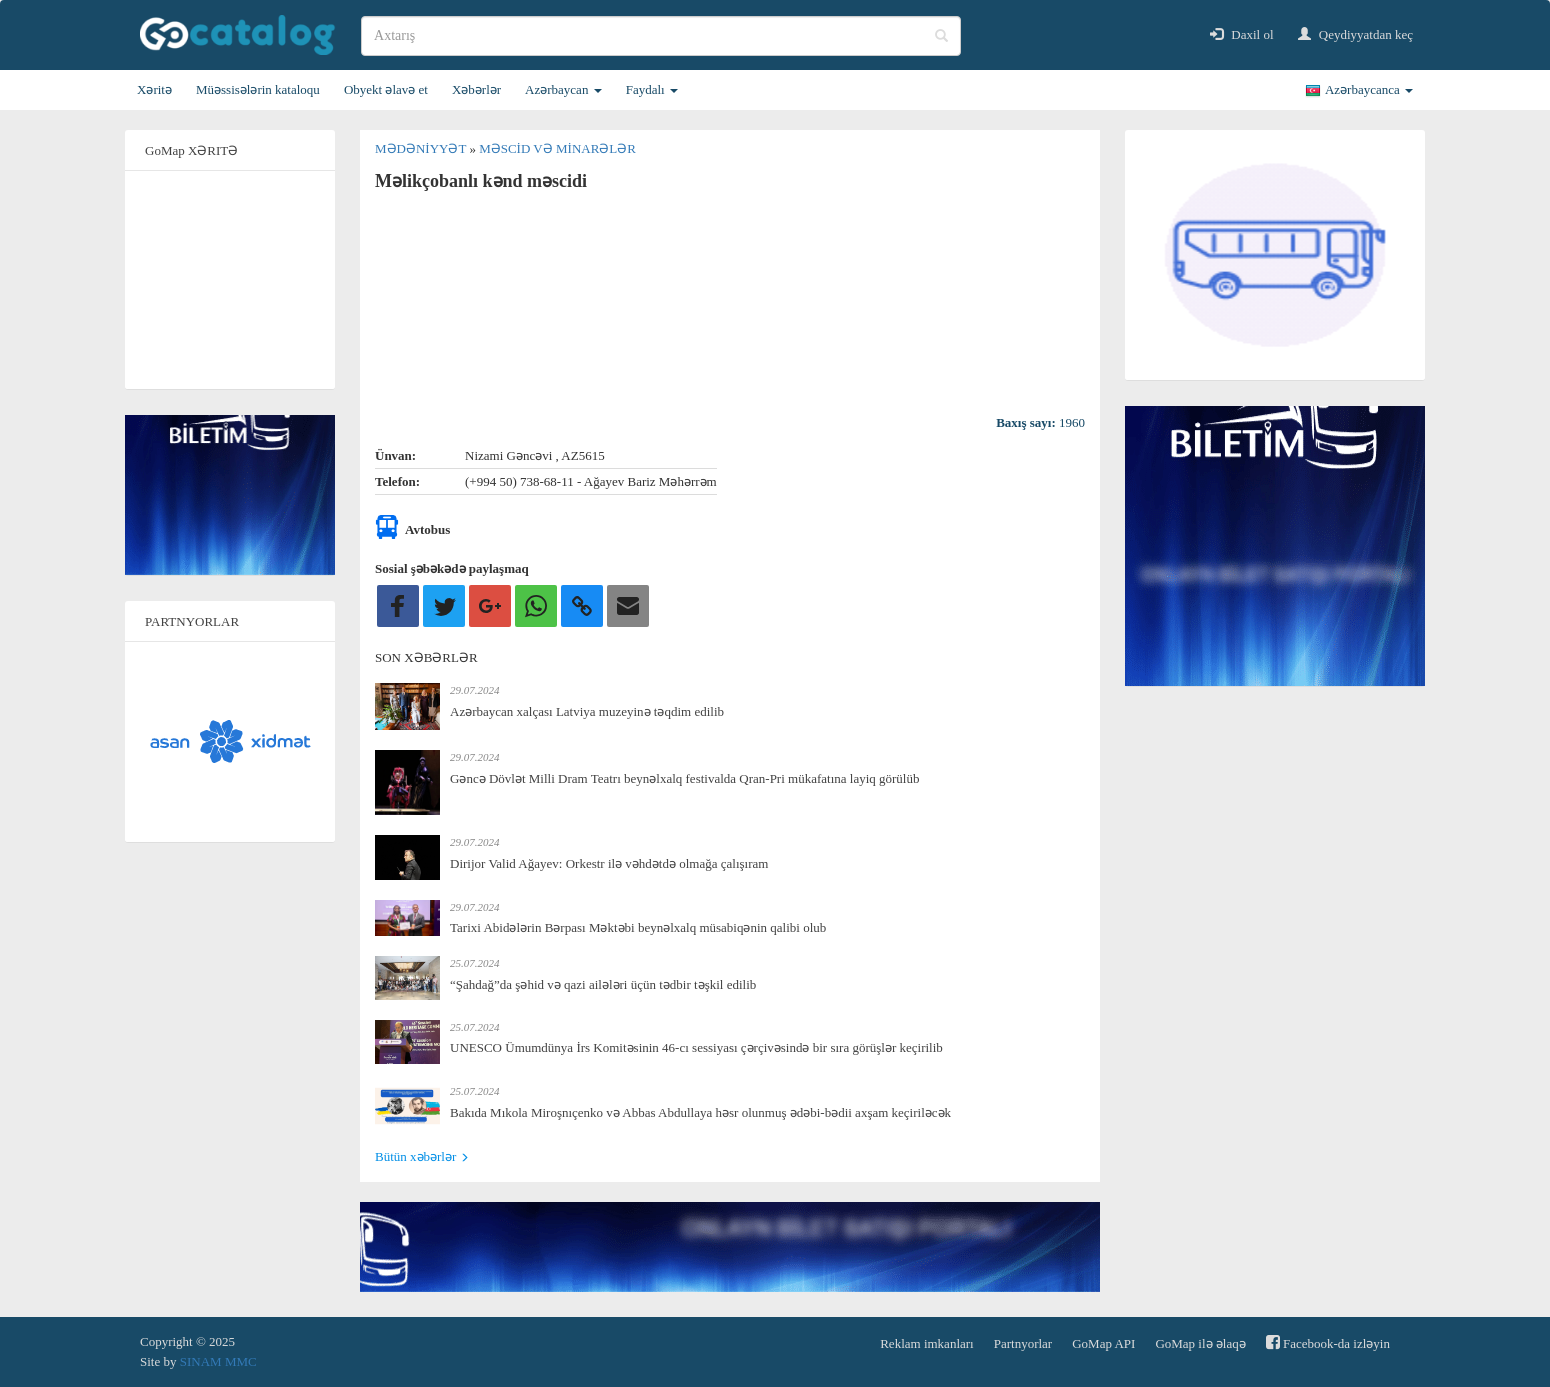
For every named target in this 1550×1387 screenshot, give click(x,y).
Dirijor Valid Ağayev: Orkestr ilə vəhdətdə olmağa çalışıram (609, 863)
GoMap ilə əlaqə (1200, 1343)
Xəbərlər (476, 89)
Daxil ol (1242, 34)
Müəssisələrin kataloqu (258, 89)
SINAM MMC (218, 1361)
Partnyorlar (1023, 1343)
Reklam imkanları (927, 1343)
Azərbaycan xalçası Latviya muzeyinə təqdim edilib (587, 711)
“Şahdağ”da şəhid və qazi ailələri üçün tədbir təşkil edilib (603, 984)
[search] (661, 36)
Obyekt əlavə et (386, 89)
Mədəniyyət (422, 148)
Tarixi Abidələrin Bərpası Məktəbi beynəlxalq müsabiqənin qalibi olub (638, 927)
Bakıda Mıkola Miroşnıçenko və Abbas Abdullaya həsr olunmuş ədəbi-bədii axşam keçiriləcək (700, 1112)
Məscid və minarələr (557, 148)
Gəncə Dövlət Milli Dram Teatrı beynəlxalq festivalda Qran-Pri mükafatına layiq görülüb (684, 778)
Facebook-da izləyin (1328, 1342)
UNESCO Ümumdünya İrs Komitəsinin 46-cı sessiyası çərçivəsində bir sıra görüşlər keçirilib (696, 1047)
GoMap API (1103, 1343)
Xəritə (154, 89)
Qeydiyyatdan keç (1355, 34)
